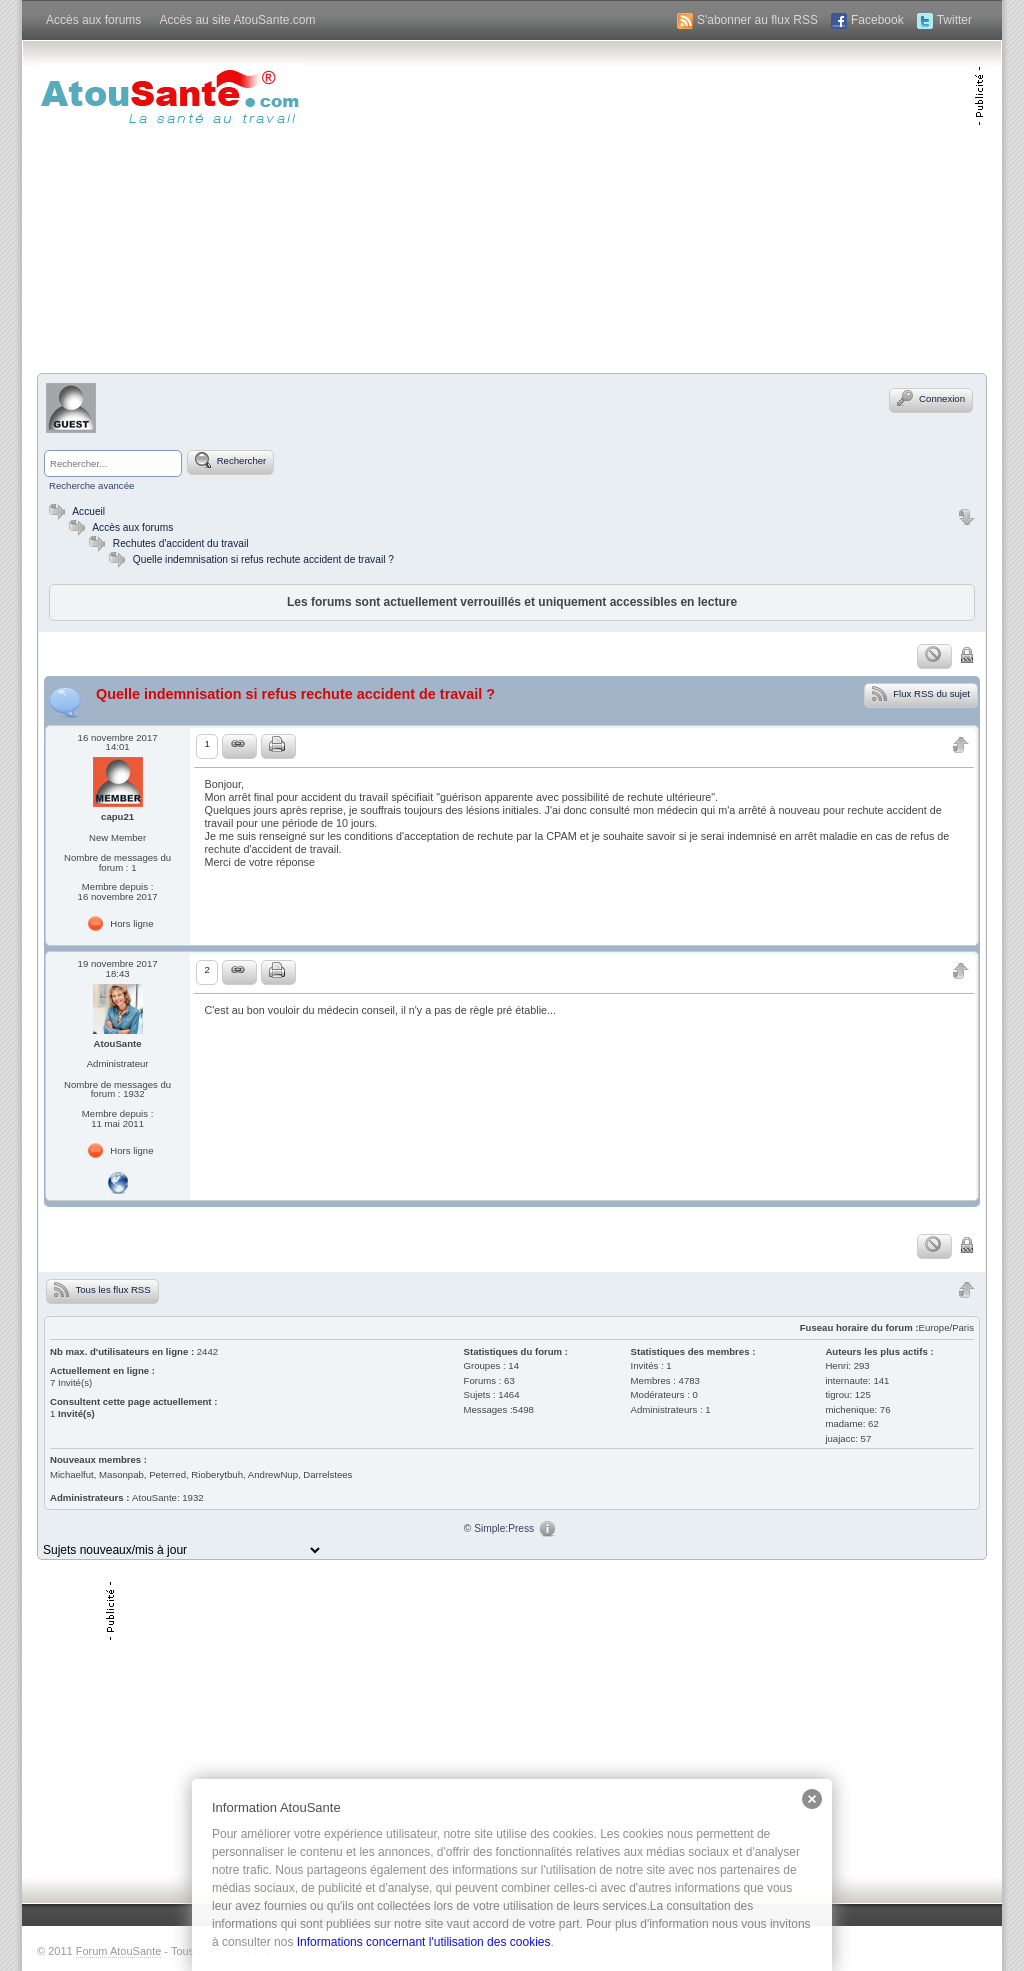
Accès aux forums (93, 20)
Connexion (931, 398)
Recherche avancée (91, 485)
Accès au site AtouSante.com (237, 20)
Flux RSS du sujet (921, 693)
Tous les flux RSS (102, 1289)
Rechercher (230, 460)
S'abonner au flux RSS (757, 20)
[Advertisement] (740, 205)
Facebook (877, 20)
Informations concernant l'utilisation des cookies (424, 1942)
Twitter (954, 20)
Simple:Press (504, 1528)
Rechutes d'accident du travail (181, 543)
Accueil (74, 511)
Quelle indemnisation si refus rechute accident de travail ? (263, 559)
